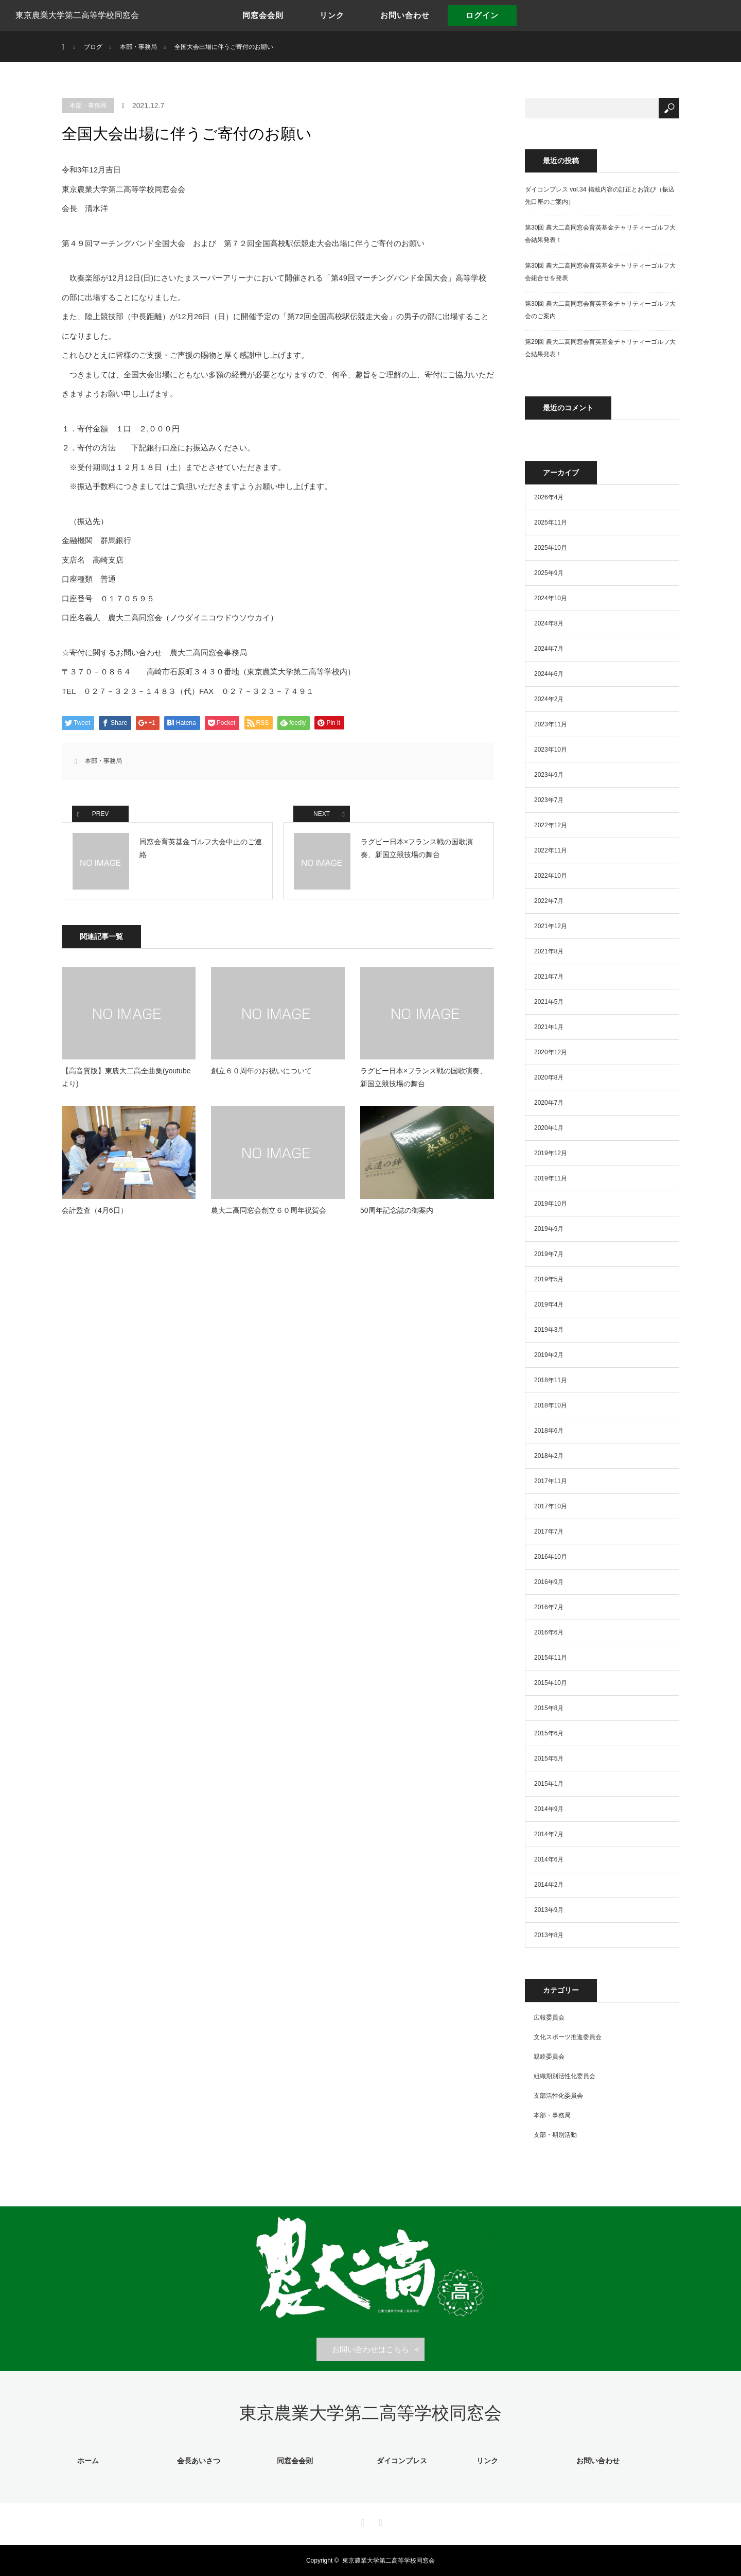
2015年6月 (548, 1733)
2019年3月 (548, 1329)
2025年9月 (548, 573)
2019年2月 (548, 1355)
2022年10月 (550, 875)
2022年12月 (550, 825)
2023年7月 (548, 800)
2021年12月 (550, 926)
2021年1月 (548, 1027)
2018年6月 (548, 1430)
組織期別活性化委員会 (564, 2076)
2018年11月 (550, 1380)
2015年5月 (548, 1758)
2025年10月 (550, 547)
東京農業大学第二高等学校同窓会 (77, 15)
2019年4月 (548, 1304)
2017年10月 (550, 1506)
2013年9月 (548, 1909)
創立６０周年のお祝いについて (261, 1071)
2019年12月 (550, 1153)
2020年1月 (548, 1128)
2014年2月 (548, 1884)
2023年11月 (550, 724)
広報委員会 (549, 2017)
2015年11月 (550, 1657)
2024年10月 (550, 598)
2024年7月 (548, 648)
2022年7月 (548, 900)
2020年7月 (548, 1102)
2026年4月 (548, 497)
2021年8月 (548, 951)
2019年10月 (550, 1203)
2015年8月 (548, 1708)
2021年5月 (548, 1001)
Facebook (361, 2521)
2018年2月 (548, 1455)
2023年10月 (550, 749)
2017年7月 (548, 1531)
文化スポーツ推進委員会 (568, 2037)
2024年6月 (548, 673)
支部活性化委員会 (558, 2095)
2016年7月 (548, 1607)
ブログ (93, 46)
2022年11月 (550, 850)
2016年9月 (548, 1582)
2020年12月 (550, 1052)
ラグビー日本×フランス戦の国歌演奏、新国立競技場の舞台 (423, 1077)
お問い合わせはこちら (370, 2349)
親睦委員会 (549, 2056)
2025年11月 (550, 522)
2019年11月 (550, 1178)
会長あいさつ (198, 2461)
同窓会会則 (263, 15)
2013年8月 (548, 1935)
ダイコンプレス (402, 2461)
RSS (379, 2521)
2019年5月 (548, 1279)
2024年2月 (548, 699)
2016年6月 (548, 1632)
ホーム (88, 2461)
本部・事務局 (88, 105)
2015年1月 (548, 1783)
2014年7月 (548, 1834)
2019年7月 (548, 1254)
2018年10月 (550, 1405)
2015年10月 (550, 1682)
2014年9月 (548, 1809)
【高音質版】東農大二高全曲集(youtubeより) (126, 1077)
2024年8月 (548, 623)
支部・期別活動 (555, 2134)
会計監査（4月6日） (95, 1210)
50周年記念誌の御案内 (396, 1210)
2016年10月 (550, 1556)
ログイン (482, 15)
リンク (332, 15)
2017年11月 (550, 1481)
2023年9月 (548, 774)
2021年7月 (548, 976)
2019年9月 (548, 1228)
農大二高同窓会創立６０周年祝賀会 (268, 1210)
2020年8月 (548, 1077)
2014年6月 (548, 1859)
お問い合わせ (405, 15)
